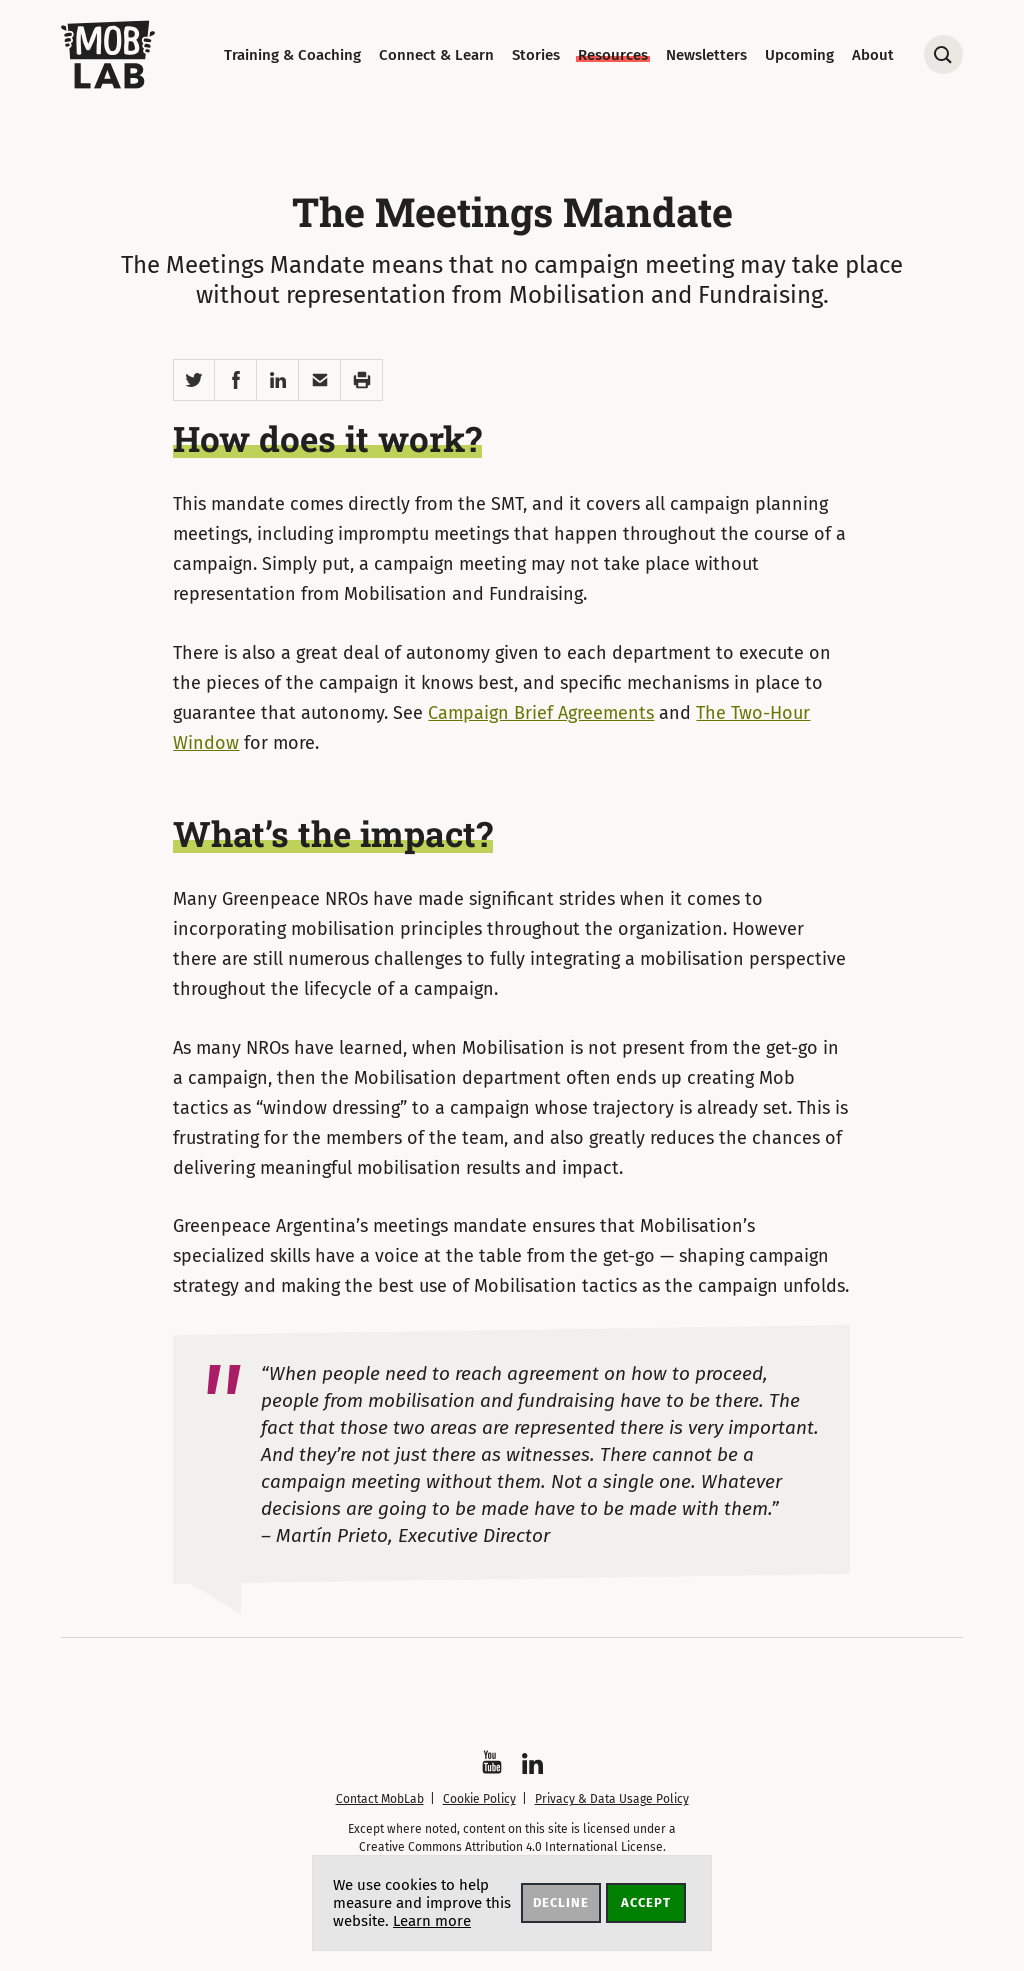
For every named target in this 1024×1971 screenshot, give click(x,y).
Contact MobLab (380, 1799)
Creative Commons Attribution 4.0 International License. (512, 1847)
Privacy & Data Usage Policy (612, 1799)
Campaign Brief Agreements (541, 713)
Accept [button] (646, 1902)
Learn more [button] (432, 1921)
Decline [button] (561, 1902)
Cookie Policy (479, 1799)
